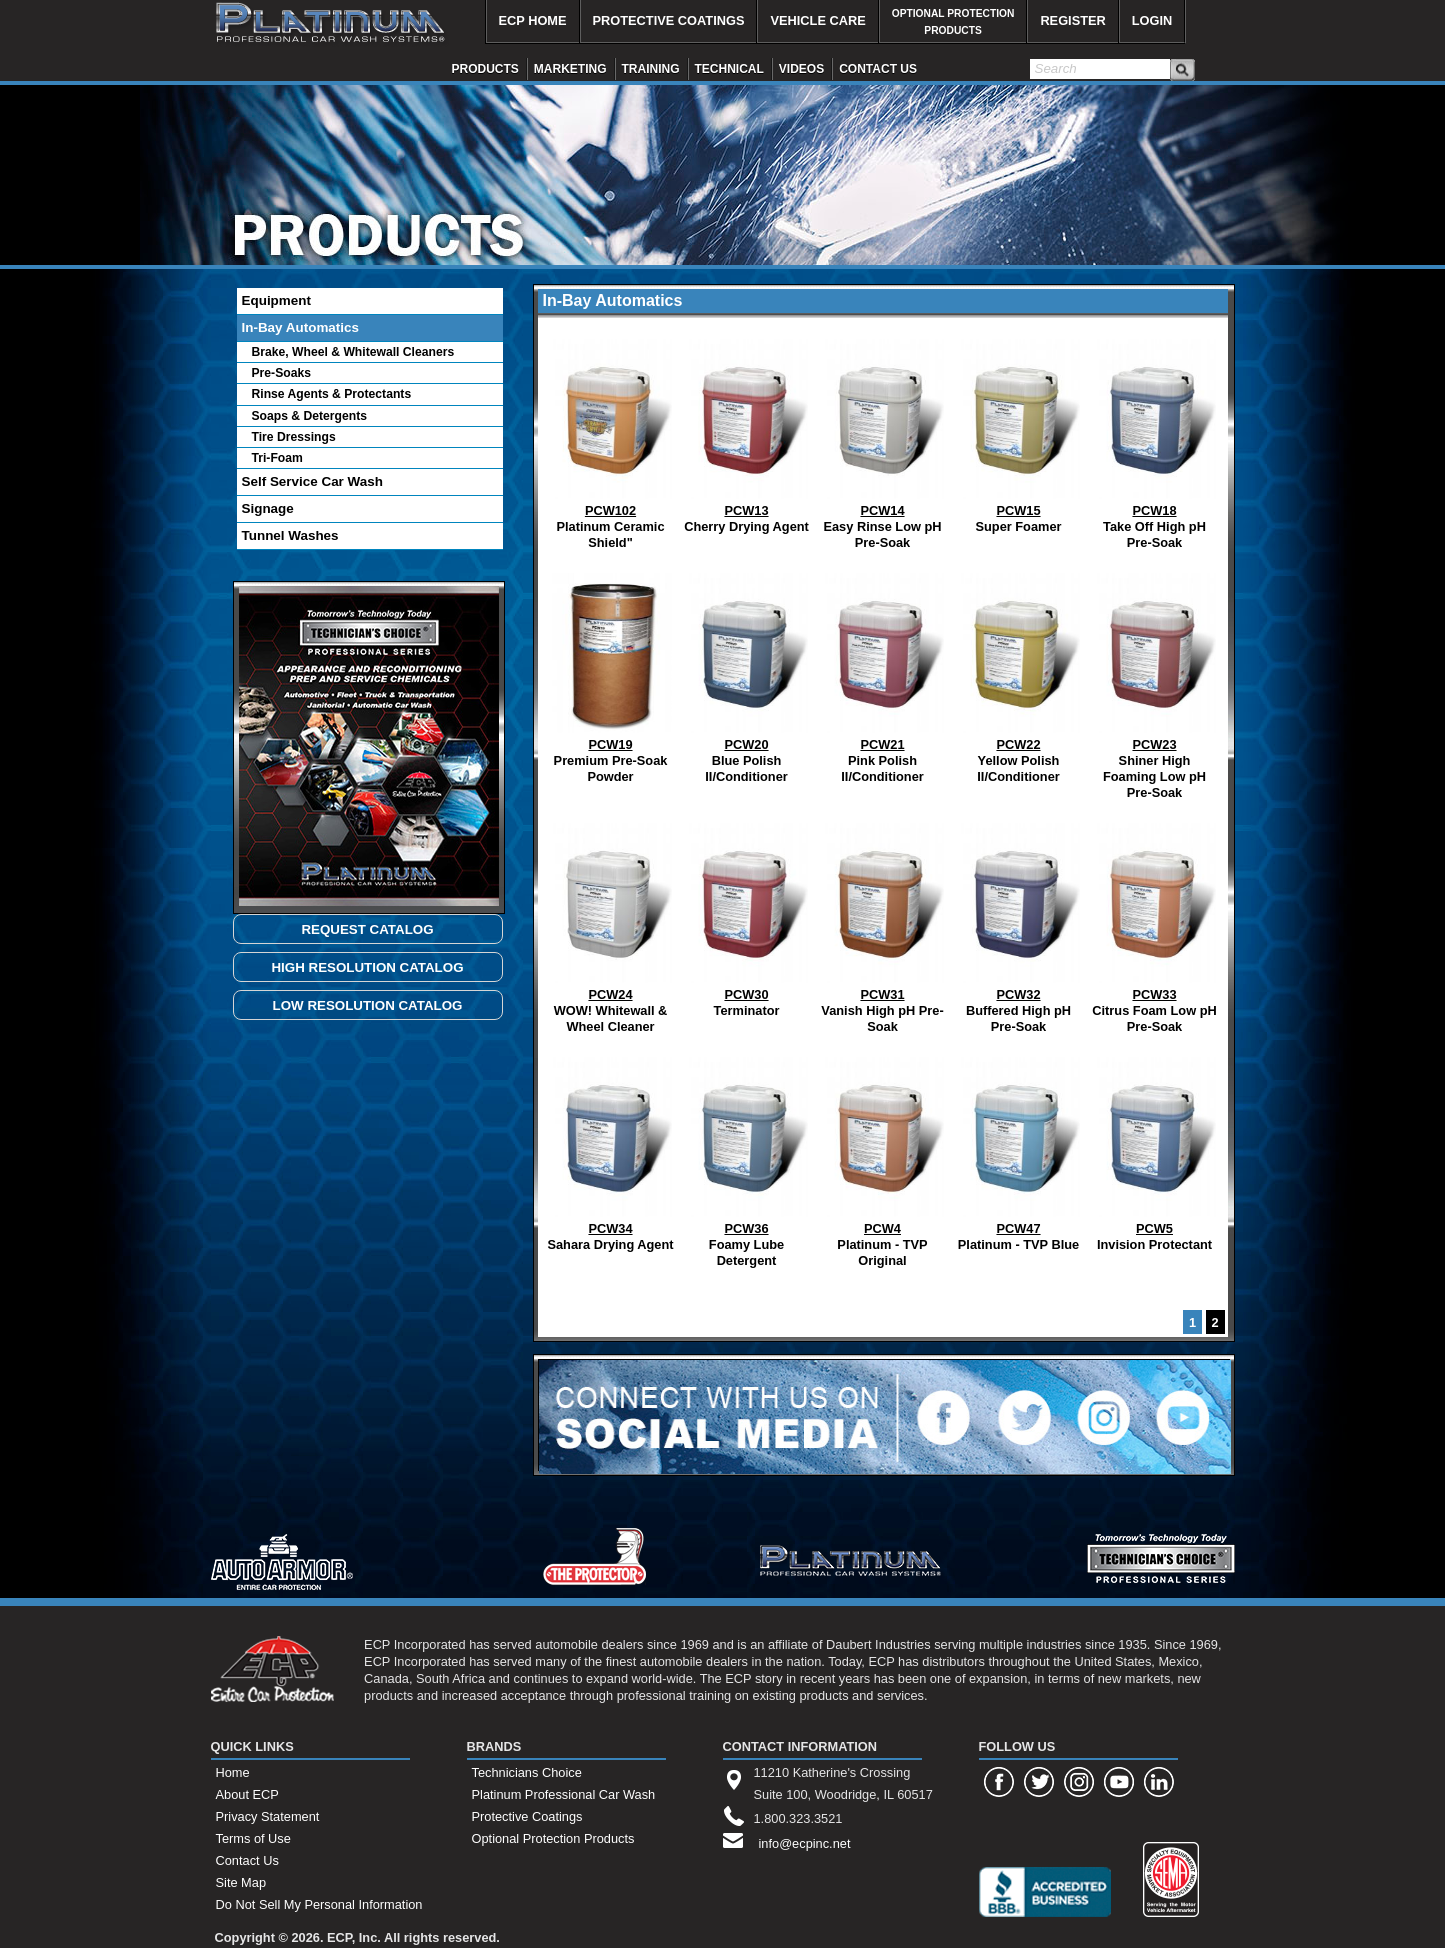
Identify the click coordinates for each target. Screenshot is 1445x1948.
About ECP (247, 1794)
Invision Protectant (1155, 1149)
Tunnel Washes (290, 535)
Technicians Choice (527, 1772)
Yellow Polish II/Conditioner (1019, 673)
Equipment (276, 300)
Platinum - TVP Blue (1019, 1149)
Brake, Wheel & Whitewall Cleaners (353, 352)
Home (233, 1772)
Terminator (747, 915)
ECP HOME (533, 20)
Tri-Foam (277, 458)
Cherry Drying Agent (746, 431)
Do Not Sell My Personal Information (319, 1904)
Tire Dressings (294, 437)
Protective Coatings (527, 1816)
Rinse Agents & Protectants (332, 394)
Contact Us (247, 1860)
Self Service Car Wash (312, 481)
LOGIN (1152, 20)
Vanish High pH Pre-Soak (882, 923)
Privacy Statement (268, 1816)
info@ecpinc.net (805, 1843)
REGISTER (1072, 20)
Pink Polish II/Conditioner (883, 673)
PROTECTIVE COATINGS (669, 20)
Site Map (241, 1882)
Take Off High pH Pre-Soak (1155, 439)
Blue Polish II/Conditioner (747, 673)
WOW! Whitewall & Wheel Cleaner (611, 923)
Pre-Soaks (281, 373)
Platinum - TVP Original (883, 1157)
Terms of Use (253, 1838)
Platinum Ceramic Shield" (611, 439)
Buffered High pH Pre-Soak (1019, 923)
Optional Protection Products (553, 1838)
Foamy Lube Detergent (747, 1157)
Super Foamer (1019, 431)
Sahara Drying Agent (610, 1149)
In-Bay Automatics (300, 327)
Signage (268, 508)
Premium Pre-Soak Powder (611, 673)
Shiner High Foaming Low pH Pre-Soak (1155, 681)
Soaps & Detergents (310, 416)
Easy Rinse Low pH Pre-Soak (883, 439)
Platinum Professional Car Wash (564, 1794)
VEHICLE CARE (817, 20)
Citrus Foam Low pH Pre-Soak (1154, 923)
